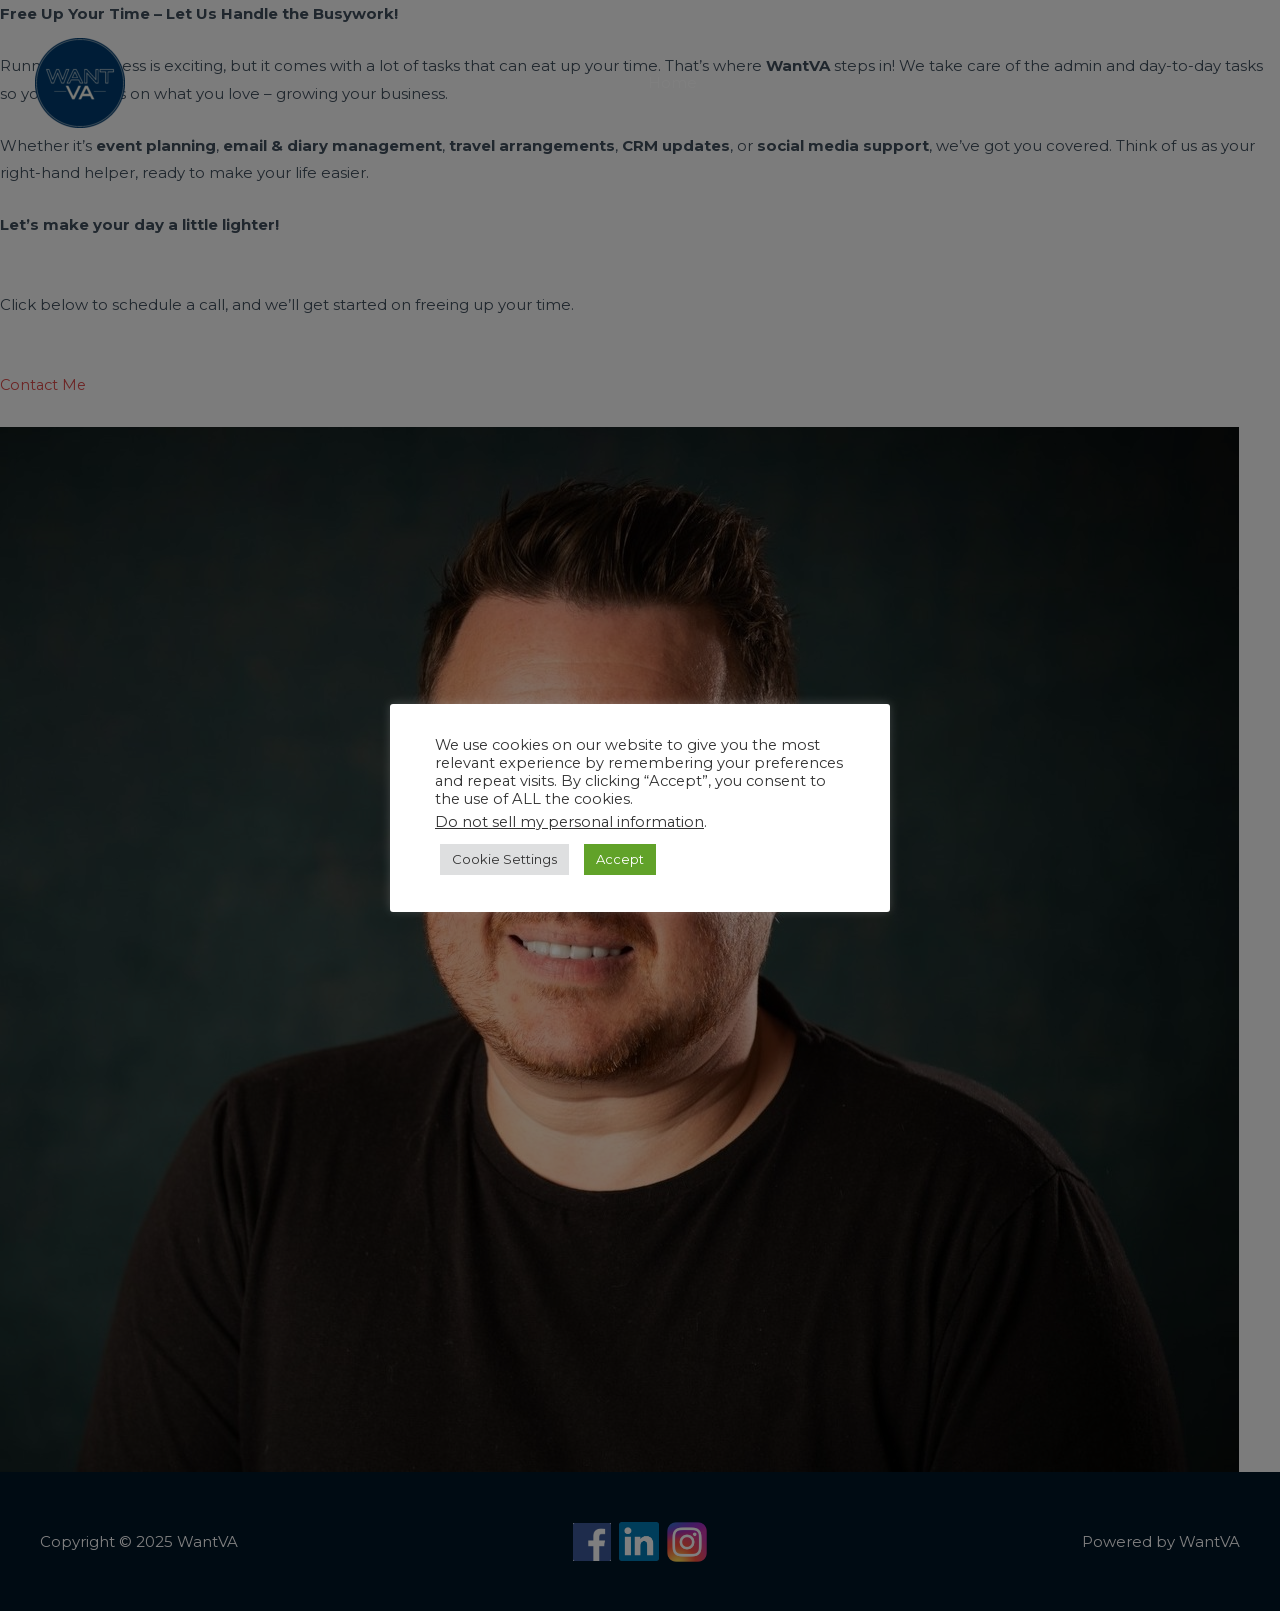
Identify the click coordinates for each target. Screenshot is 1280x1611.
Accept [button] (620, 859)
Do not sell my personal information (569, 822)
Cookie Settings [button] (504, 859)
